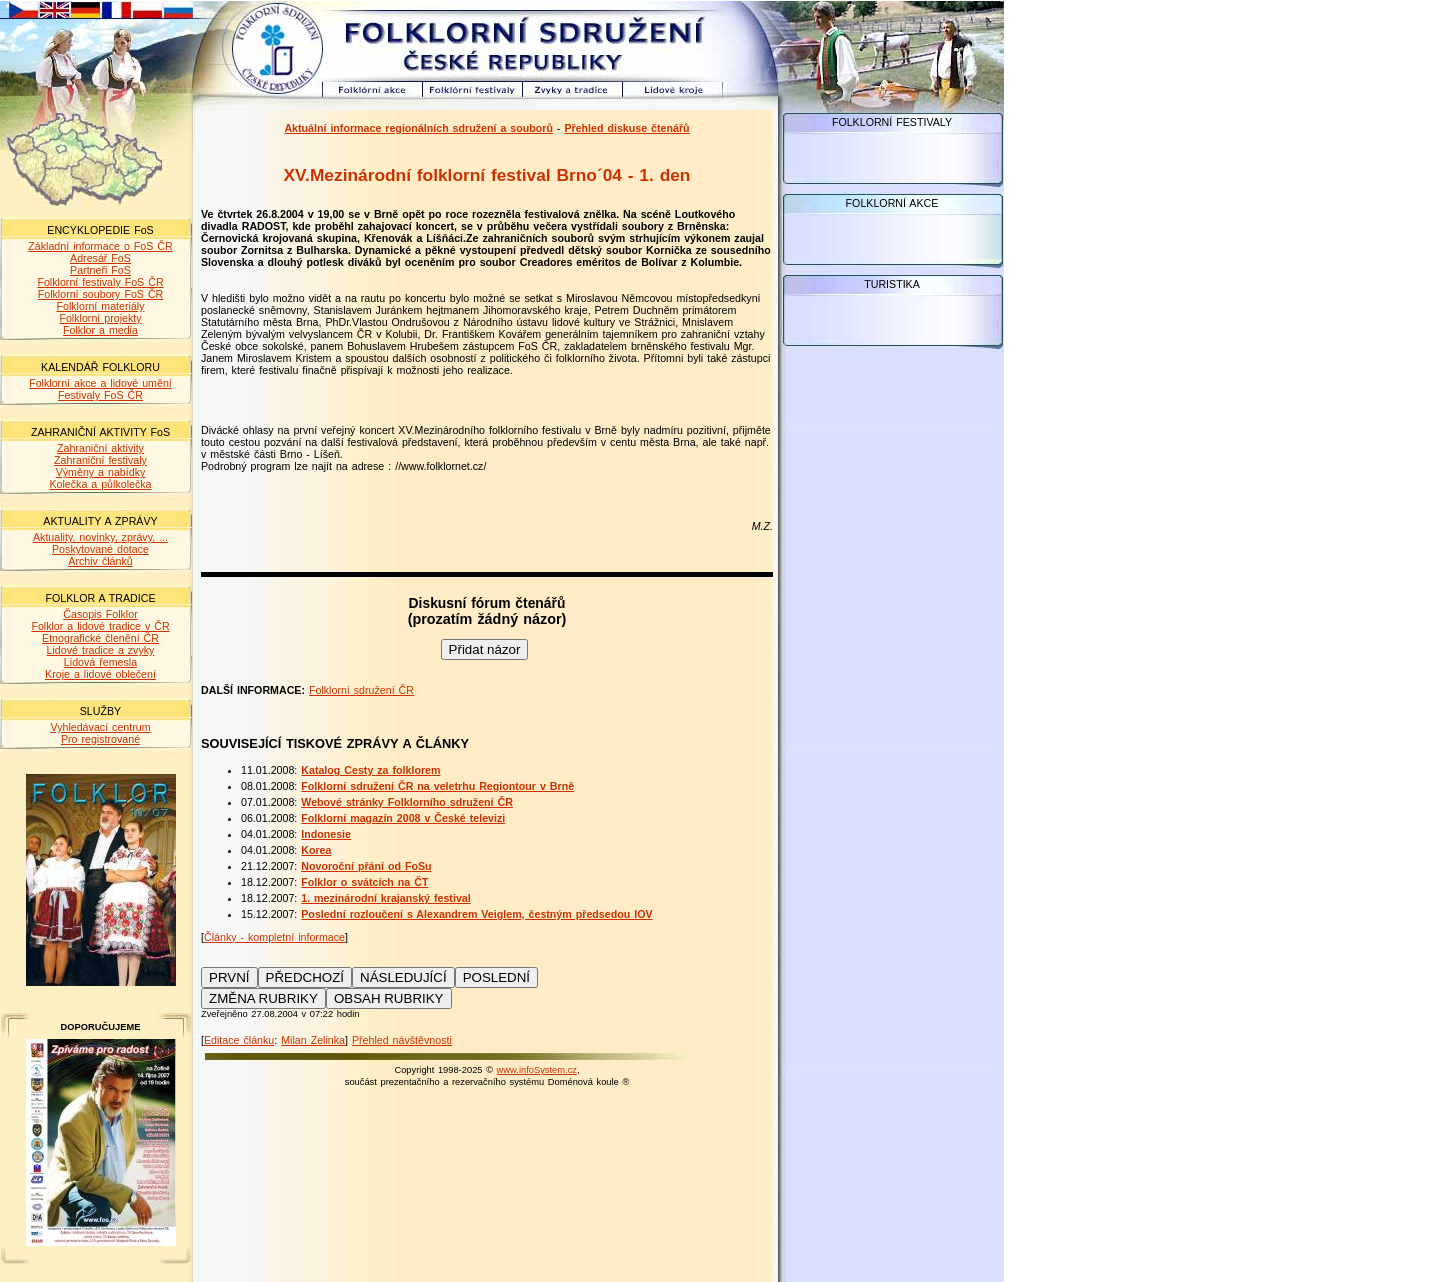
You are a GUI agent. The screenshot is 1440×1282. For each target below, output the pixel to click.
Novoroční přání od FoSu (366, 866)
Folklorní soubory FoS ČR (101, 294)
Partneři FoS (100, 270)
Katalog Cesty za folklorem (370, 770)
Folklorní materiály (100, 306)
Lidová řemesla (100, 662)
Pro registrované (100, 739)
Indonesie (326, 834)
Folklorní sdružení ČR (361, 690)
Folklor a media (100, 330)
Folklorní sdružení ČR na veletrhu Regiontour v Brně (437, 786)
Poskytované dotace (100, 549)
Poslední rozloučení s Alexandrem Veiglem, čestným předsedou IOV (476, 914)
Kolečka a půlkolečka (100, 484)
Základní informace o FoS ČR (100, 246)
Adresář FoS (100, 258)
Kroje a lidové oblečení (100, 674)
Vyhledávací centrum (100, 727)
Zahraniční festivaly (100, 460)
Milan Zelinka (313, 1040)
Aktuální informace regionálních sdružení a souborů (418, 128)
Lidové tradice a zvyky (101, 650)
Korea (316, 850)
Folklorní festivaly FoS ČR (100, 282)
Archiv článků (100, 561)
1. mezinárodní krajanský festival (385, 898)
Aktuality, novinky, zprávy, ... (100, 537)
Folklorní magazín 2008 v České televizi (403, 818)
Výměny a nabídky (101, 472)
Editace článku (239, 1040)
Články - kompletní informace (274, 937)
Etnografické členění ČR (100, 638)
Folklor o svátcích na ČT (364, 882)
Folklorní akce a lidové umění (100, 383)
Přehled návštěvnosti (402, 1040)
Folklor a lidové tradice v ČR (100, 626)
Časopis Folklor (100, 614)
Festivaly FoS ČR (100, 395)
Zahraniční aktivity (100, 448)
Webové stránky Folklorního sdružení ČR (407, 802)
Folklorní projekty (100, 318)
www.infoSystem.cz (537, 1070)
